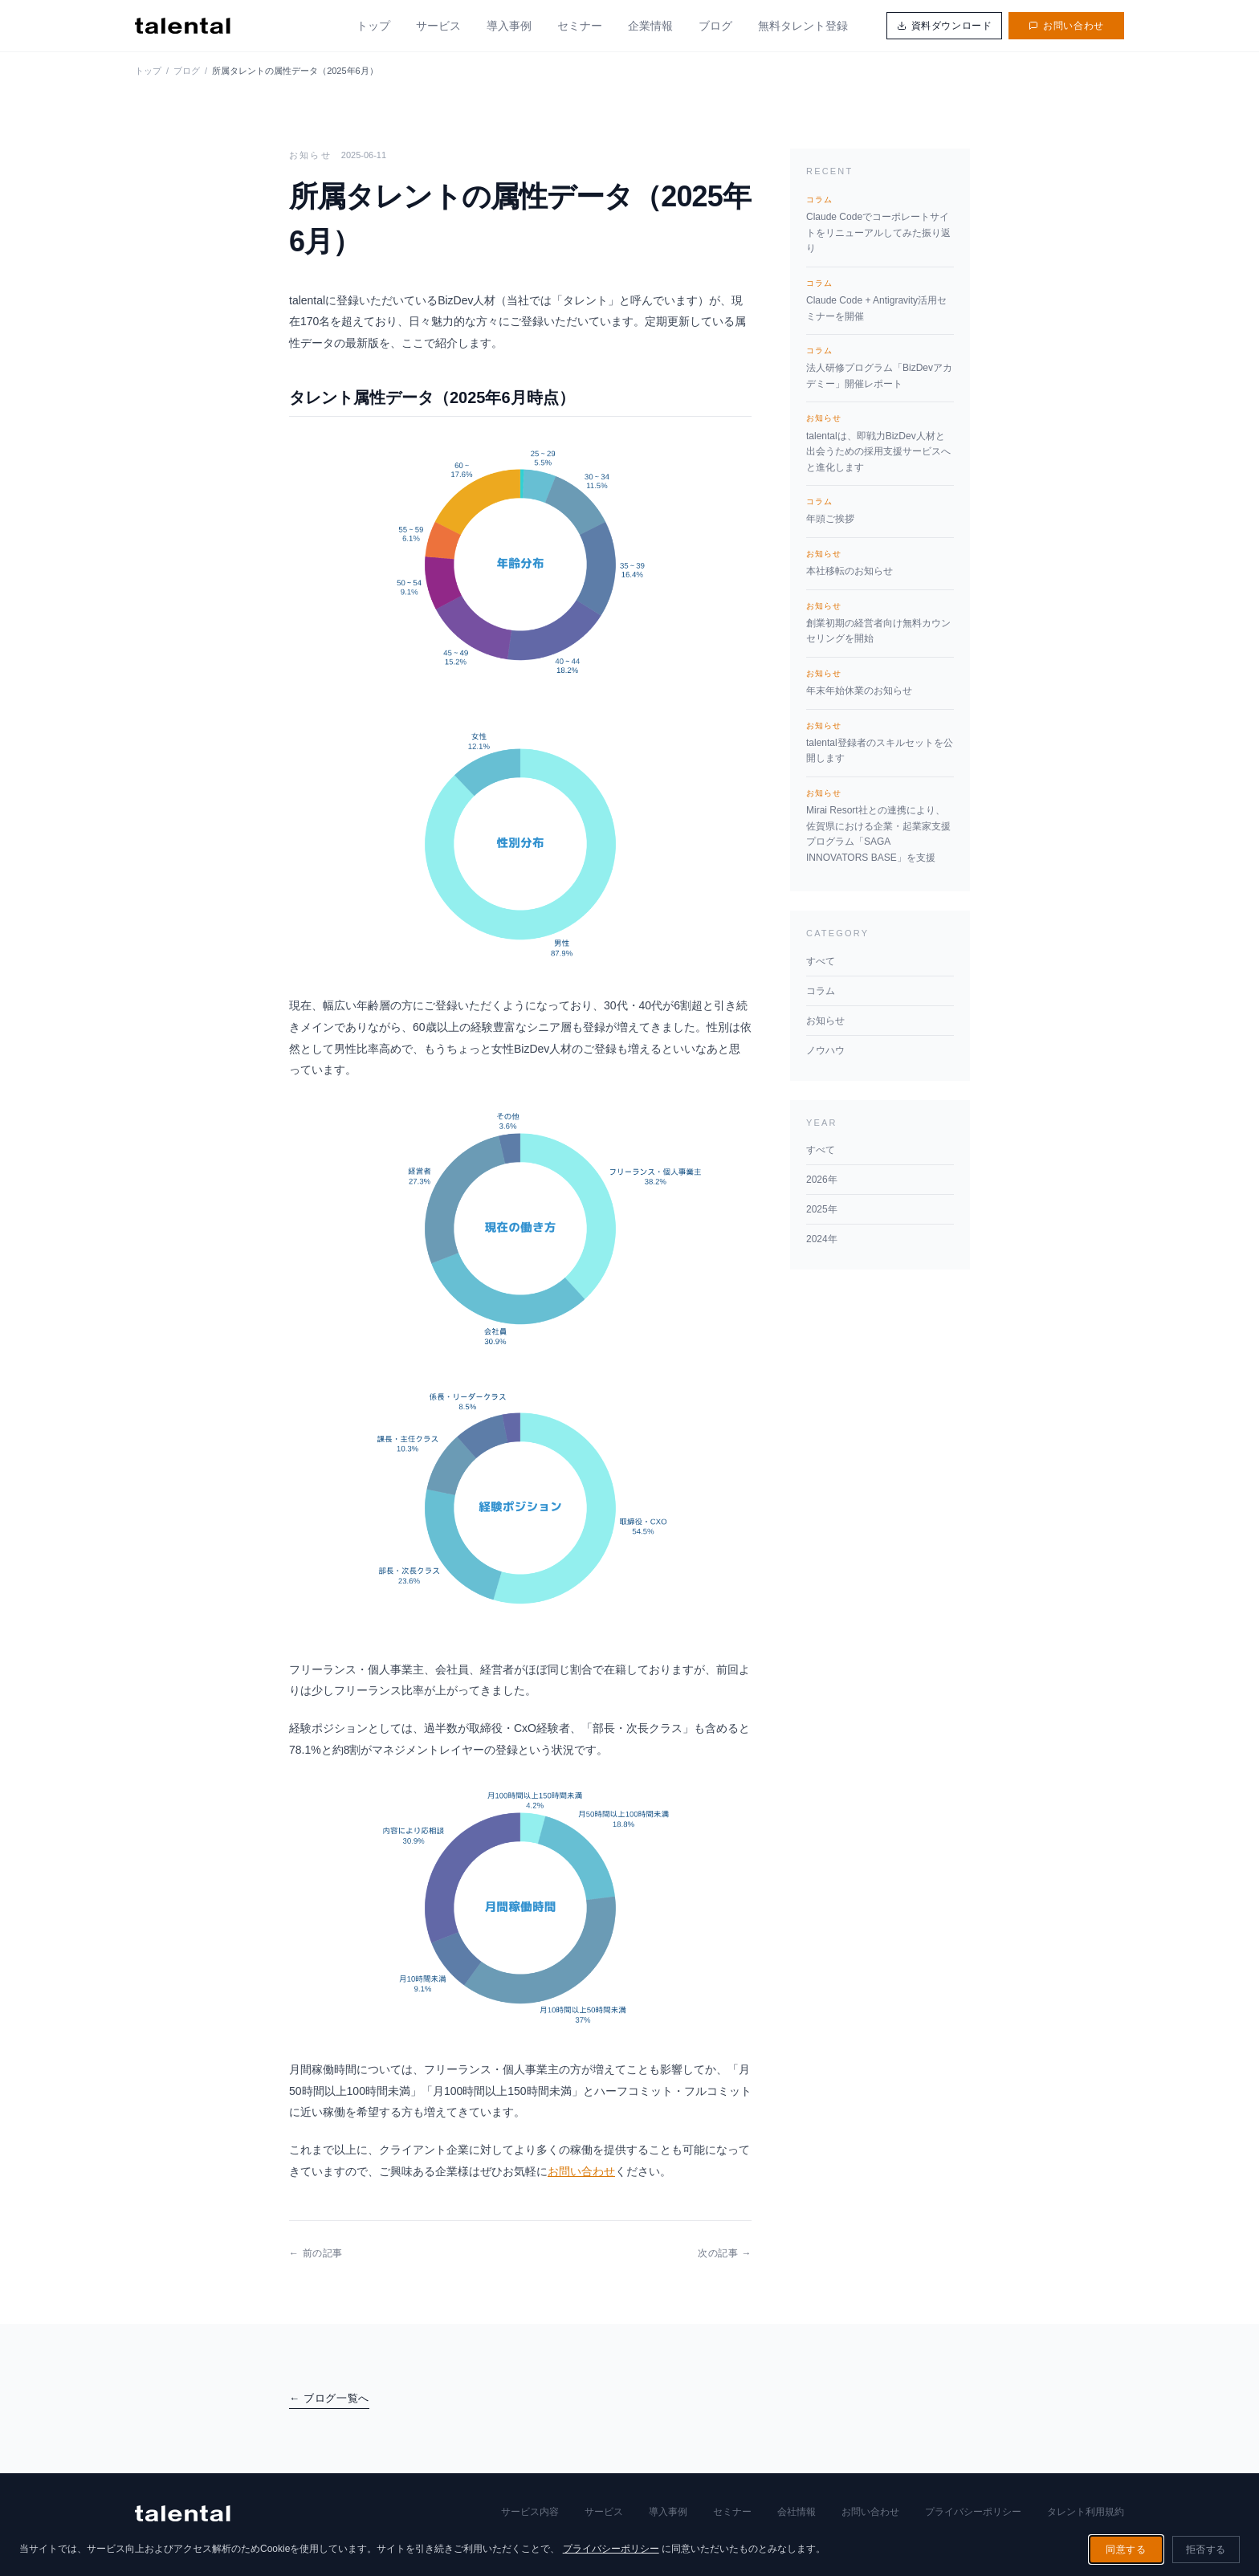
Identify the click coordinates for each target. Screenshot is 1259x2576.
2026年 (821, 1179)
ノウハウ (825, 1050)
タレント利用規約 (1085, 2511)
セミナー (579, 25)
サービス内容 (530, 2511)
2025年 (821, 1209)
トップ (373, 25)
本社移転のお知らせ (880, 562)
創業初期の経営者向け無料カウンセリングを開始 (880, 622)
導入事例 (509, 25)
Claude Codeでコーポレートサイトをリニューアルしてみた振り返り (880, 224)
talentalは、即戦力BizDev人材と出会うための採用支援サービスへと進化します (880, 442)
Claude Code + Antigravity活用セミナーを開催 (880, 299)
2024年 (821, 1239)
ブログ (715, 25)
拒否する (1206, 2549)
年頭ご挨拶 (880, 509)
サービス (438, 25)
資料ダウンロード (944, 25)
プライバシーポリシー (973, 2511)
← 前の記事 (316, 2253)
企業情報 (650, 25)
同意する (1126, 2549)
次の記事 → (725, 2253)
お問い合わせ (1066, 25)
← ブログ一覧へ (329, 2398)
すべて (820, 961)
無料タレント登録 (803, 25)
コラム (820, 991)
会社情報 (796, 2511)
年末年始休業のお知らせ (880, 681)
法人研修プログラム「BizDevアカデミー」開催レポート (880, 366)
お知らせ (825, 1020)
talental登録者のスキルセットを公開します (880, 741)
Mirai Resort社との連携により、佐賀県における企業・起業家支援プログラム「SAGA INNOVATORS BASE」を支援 (880, 825)
